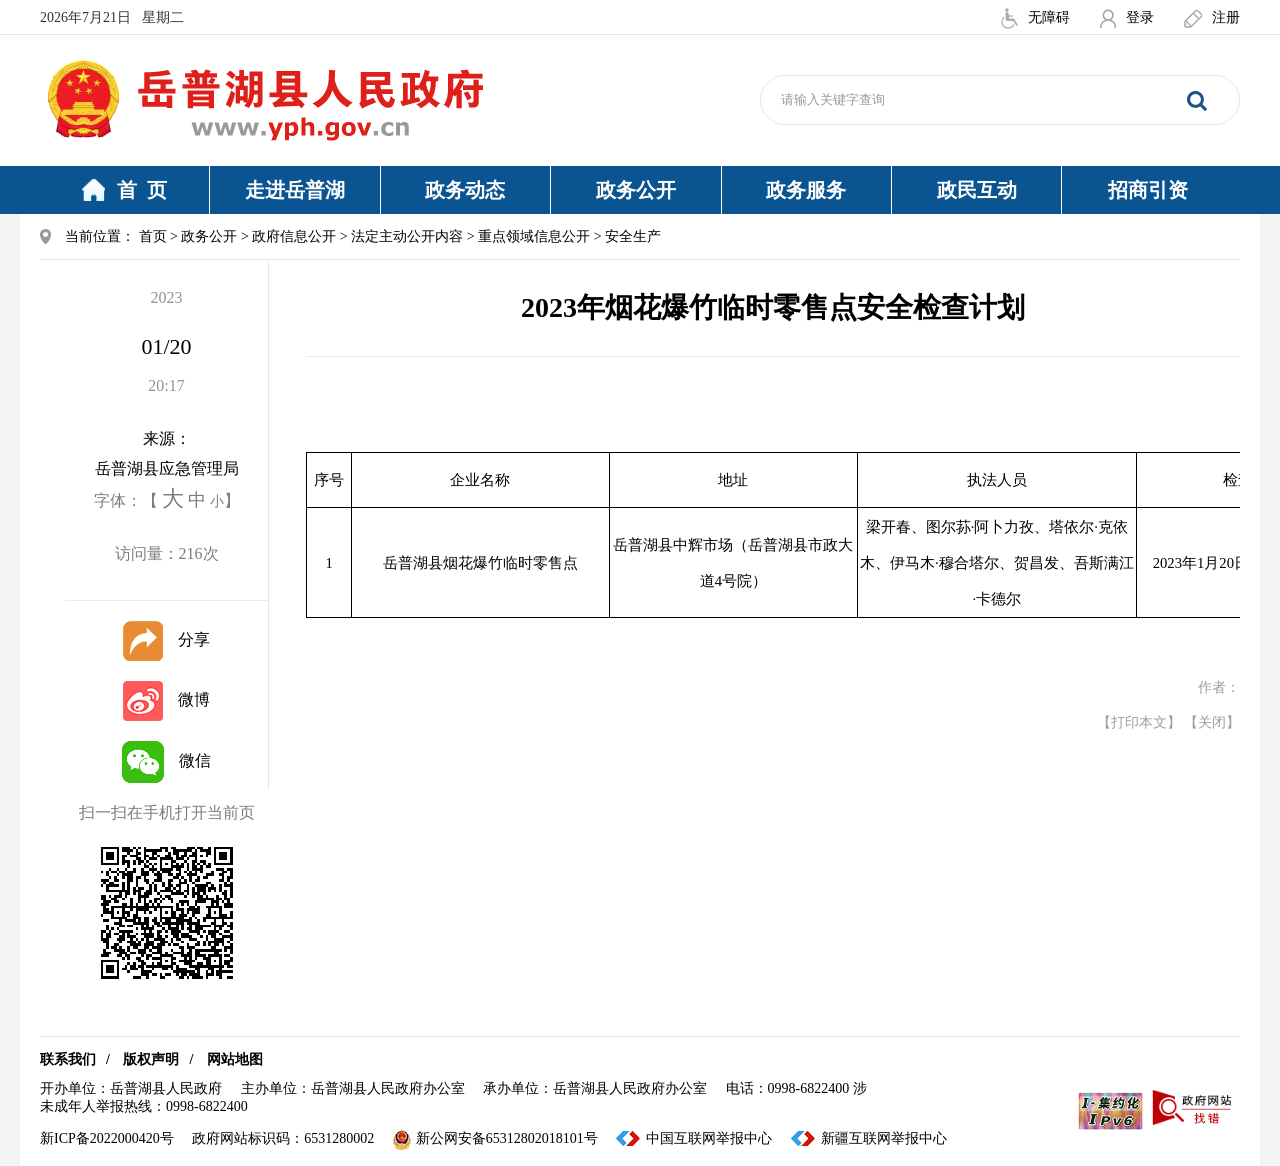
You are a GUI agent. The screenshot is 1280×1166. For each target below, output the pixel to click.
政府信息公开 (294, 236)
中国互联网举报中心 (709, 1138)
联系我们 (68, 1059)
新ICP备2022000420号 (107, 1138)
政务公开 (636, 190)
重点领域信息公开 (534, 236)
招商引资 (1148, 190)
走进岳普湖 (295, 190)
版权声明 (151, 1059)
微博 (166, 699)
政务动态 (465, 190)
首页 (153, 236)
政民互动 (977, 190)
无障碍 (1035, 17)
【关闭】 (1212, 722)
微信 (166, 760)
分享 (166, 639)
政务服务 (806, 190)
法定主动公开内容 (407, 236)
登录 (1127, 17)
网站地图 (235, 1059)
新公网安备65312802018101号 (495, 1138)
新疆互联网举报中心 (884, 1138)
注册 (1212, 17)
